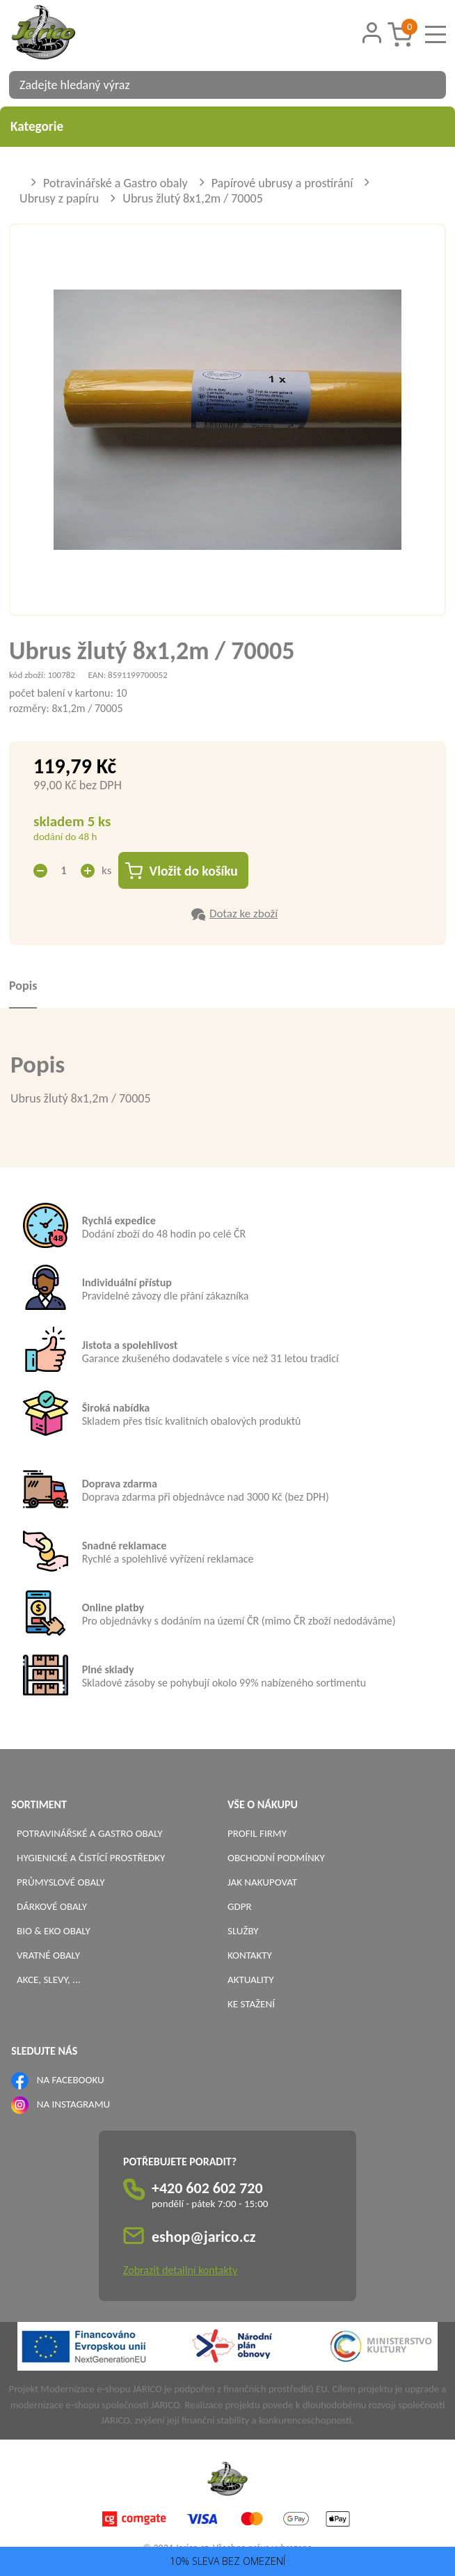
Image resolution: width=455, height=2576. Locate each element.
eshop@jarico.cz (204, 2237)
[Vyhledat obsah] (428, 85)
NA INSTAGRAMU (73, 2104)
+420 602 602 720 (207, 2188)
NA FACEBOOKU (70, 2079)
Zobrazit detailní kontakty (180, 2270)
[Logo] (61, 34)
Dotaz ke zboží (243, 914)
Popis (23, 986)
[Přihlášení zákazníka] (372, 33)
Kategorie (227, 126)
